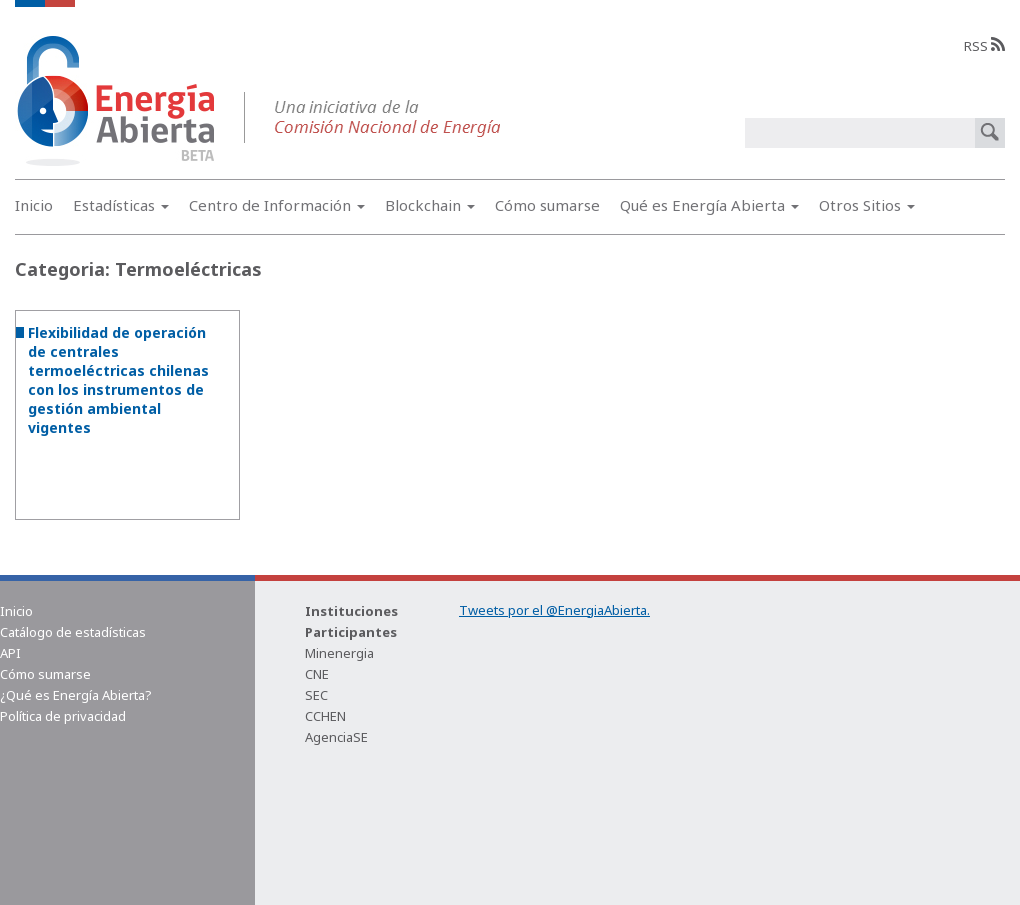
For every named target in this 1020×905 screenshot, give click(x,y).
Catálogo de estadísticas (73, 632)
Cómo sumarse (547, 205)
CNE (317, 674)
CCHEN (325, 716)
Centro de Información (277, 205)
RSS (984, 46)
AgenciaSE (336, 737)
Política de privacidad (63, 716)
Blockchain (430, 205)
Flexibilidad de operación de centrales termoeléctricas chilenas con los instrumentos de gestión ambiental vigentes (118, 380)
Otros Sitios (867, 205)
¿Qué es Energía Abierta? (76, 695)
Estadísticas (121, 205)
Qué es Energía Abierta (709, 205)
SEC (316, 695)
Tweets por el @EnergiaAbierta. (554, 610)
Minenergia (339, 653)
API (10, 653)
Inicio (34, 205)
